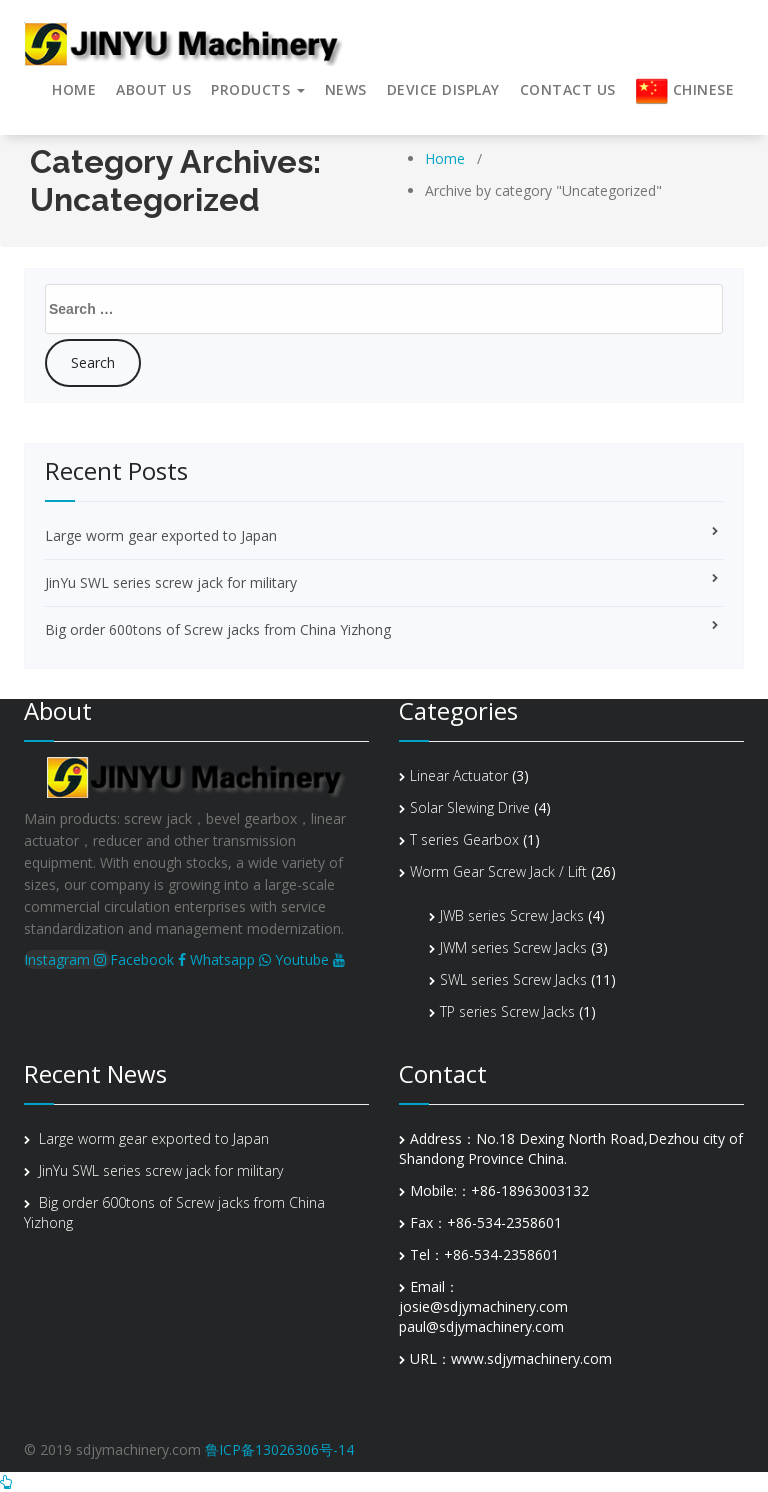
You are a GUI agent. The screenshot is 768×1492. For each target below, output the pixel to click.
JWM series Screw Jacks (513, 947)
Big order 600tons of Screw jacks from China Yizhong (218, 629)
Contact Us (568, 89)
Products (258, 89)
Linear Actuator (459, 775)
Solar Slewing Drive (470, 807)
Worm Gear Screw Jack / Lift (498, 871)
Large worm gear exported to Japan (161, 535)
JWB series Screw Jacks (512, 915)
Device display (443, 89)
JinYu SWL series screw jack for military (171, 582)
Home (445, 158)
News (346, 89)
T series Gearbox (464, 839)
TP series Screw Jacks (507, 1011)
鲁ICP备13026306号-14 (279, 1449)
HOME (74, 89)
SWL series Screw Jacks (513, 979)
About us (153, 89)
